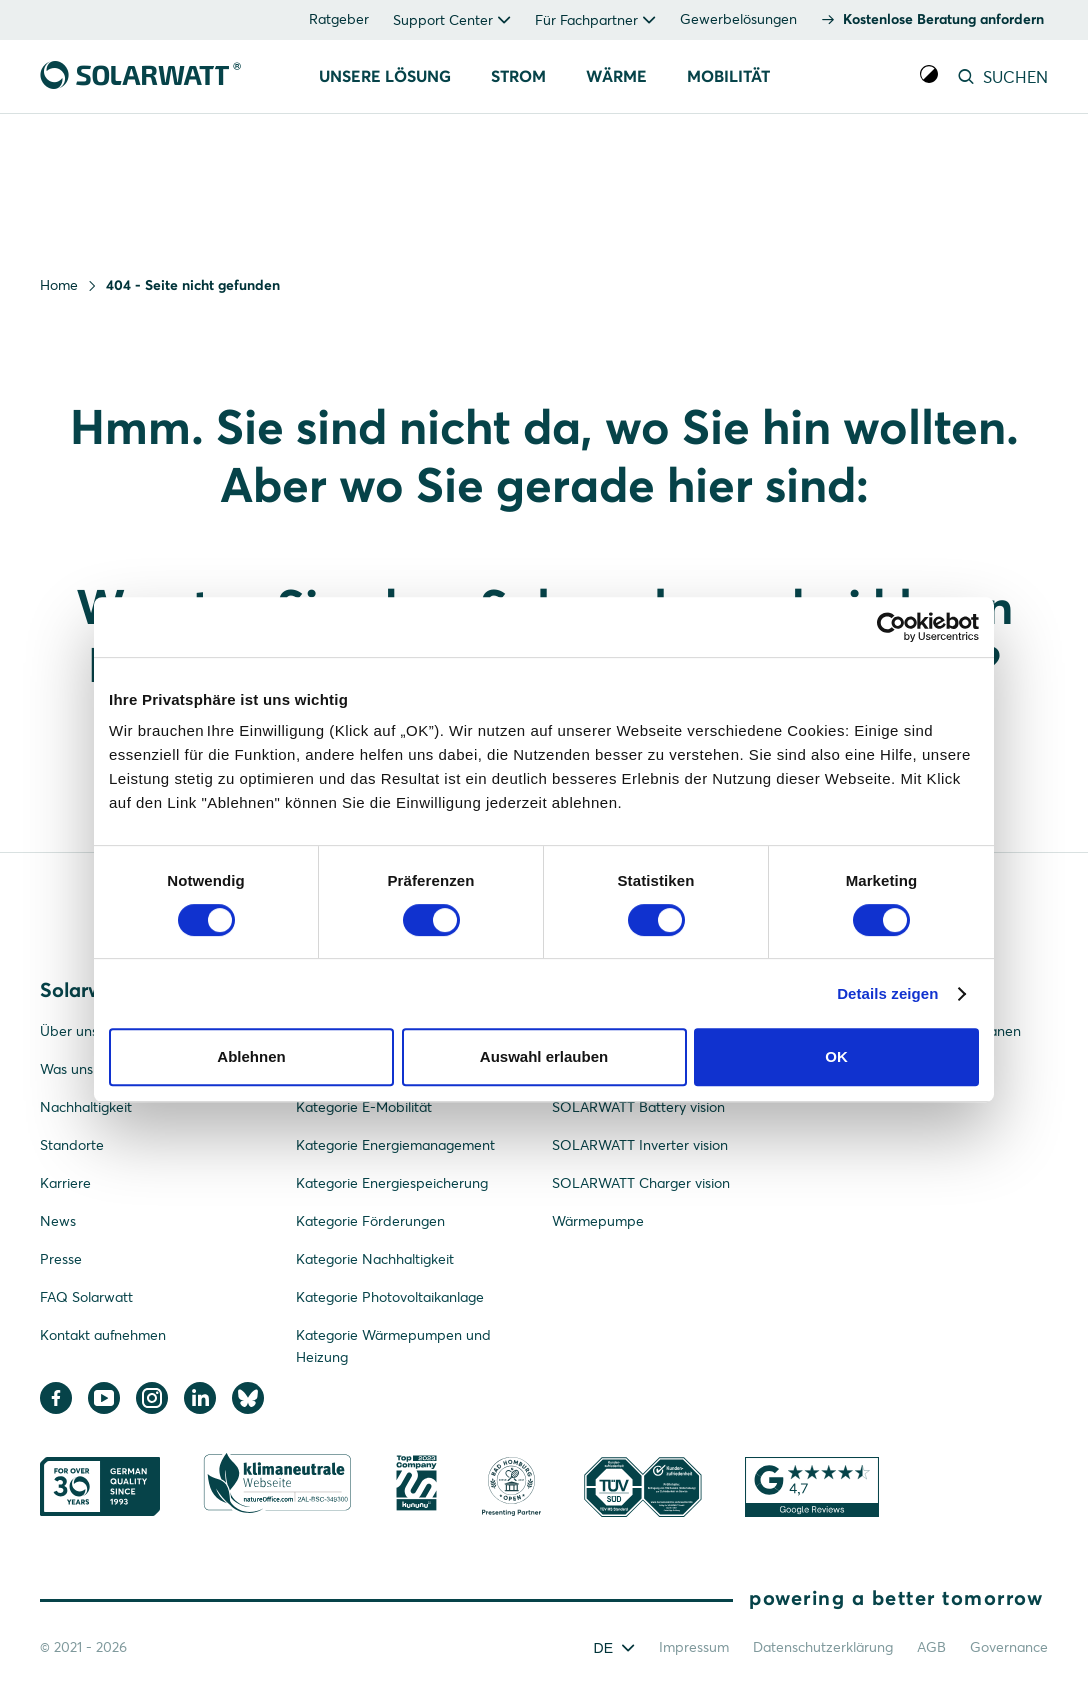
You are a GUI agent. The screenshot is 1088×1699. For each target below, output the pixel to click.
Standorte (72, 1145)
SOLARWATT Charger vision (641, 1183)
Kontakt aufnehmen (103, 1335)
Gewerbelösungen (738, 19)
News (58, 1221)
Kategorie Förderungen (370, 1221)
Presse (61, 1259)
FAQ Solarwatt (86, 1297)
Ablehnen (251, 1056)
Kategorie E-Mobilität (364, 1107)
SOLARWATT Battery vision (638, 1107)
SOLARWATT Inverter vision (640, 1145)
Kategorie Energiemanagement (395, 1145)
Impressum (694, 1647)
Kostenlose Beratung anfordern (943, 19)
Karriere (65, 1183)
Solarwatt (84, 989)
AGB (931, 1647)
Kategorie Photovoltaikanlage (390, 1297)
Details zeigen (887, 993)
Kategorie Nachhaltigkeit (375, 1259)
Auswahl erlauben (544, 1056)
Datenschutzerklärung (823, 1647)
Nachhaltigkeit (86, 1107)
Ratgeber (339, 19)
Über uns (69, 1031)
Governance (1009, 1647)
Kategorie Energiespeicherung (392, 1183)
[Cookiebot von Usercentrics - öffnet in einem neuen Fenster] (891, 627)
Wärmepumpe (598, 1221)
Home (59, 285)
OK (836, 1056)
